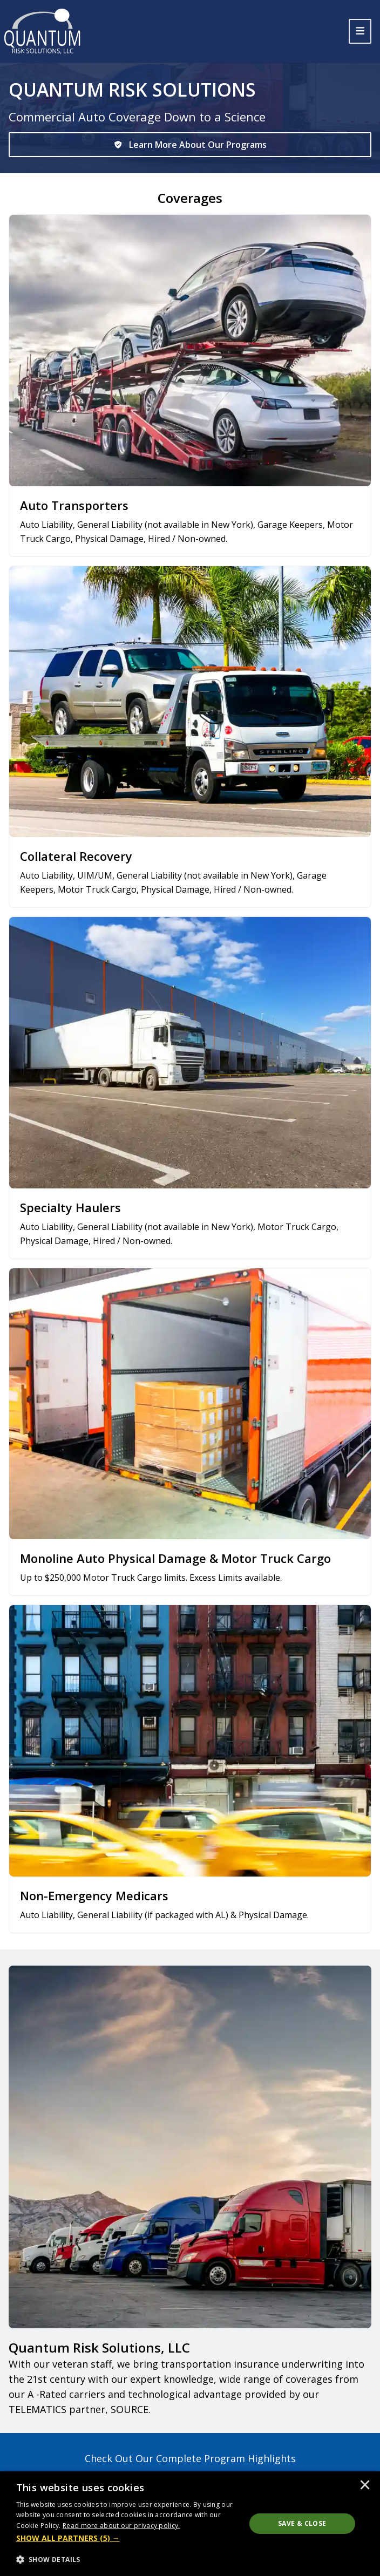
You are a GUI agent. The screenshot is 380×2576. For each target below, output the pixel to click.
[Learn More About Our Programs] (190, 144)
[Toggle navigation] (360, 31)
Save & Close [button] (302, 2523)
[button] (127, 2538)
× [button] (365, 2485)
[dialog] (190, 2523)
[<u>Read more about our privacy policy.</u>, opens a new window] (121, 2525)
